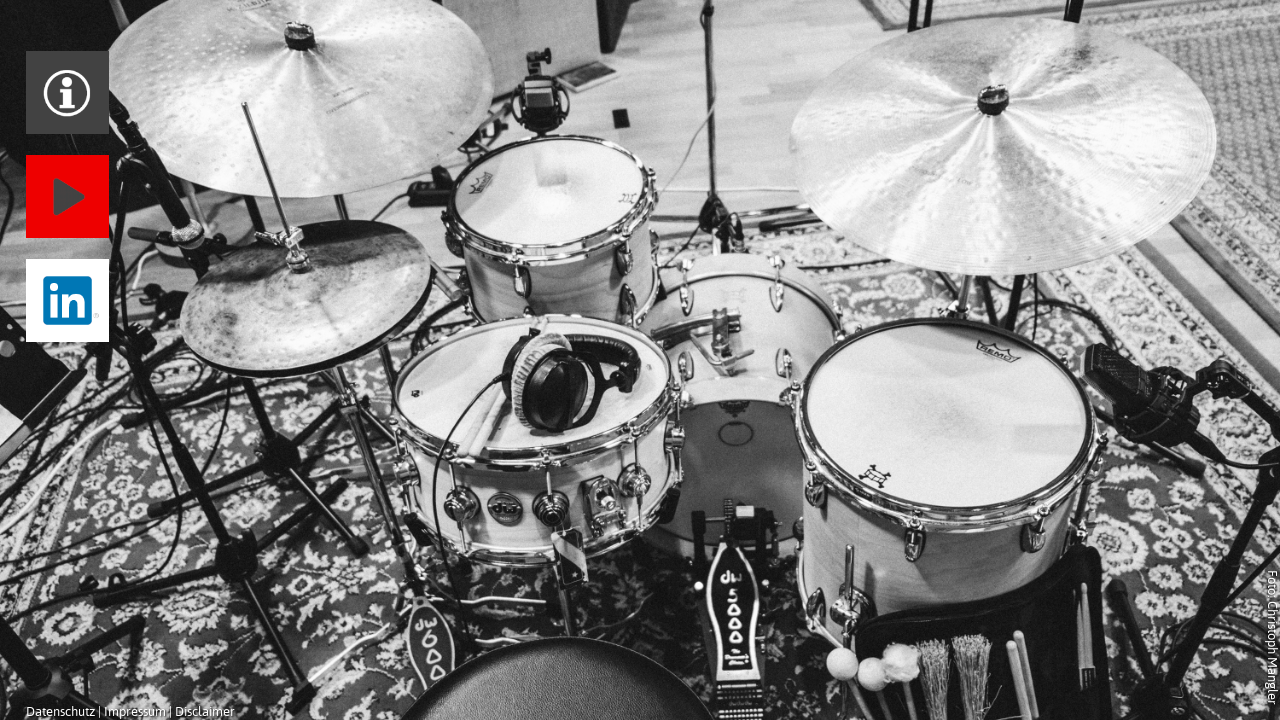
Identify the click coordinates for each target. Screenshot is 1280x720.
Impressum (135, 711)
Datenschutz (60, 711)
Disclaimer (205, 711)
